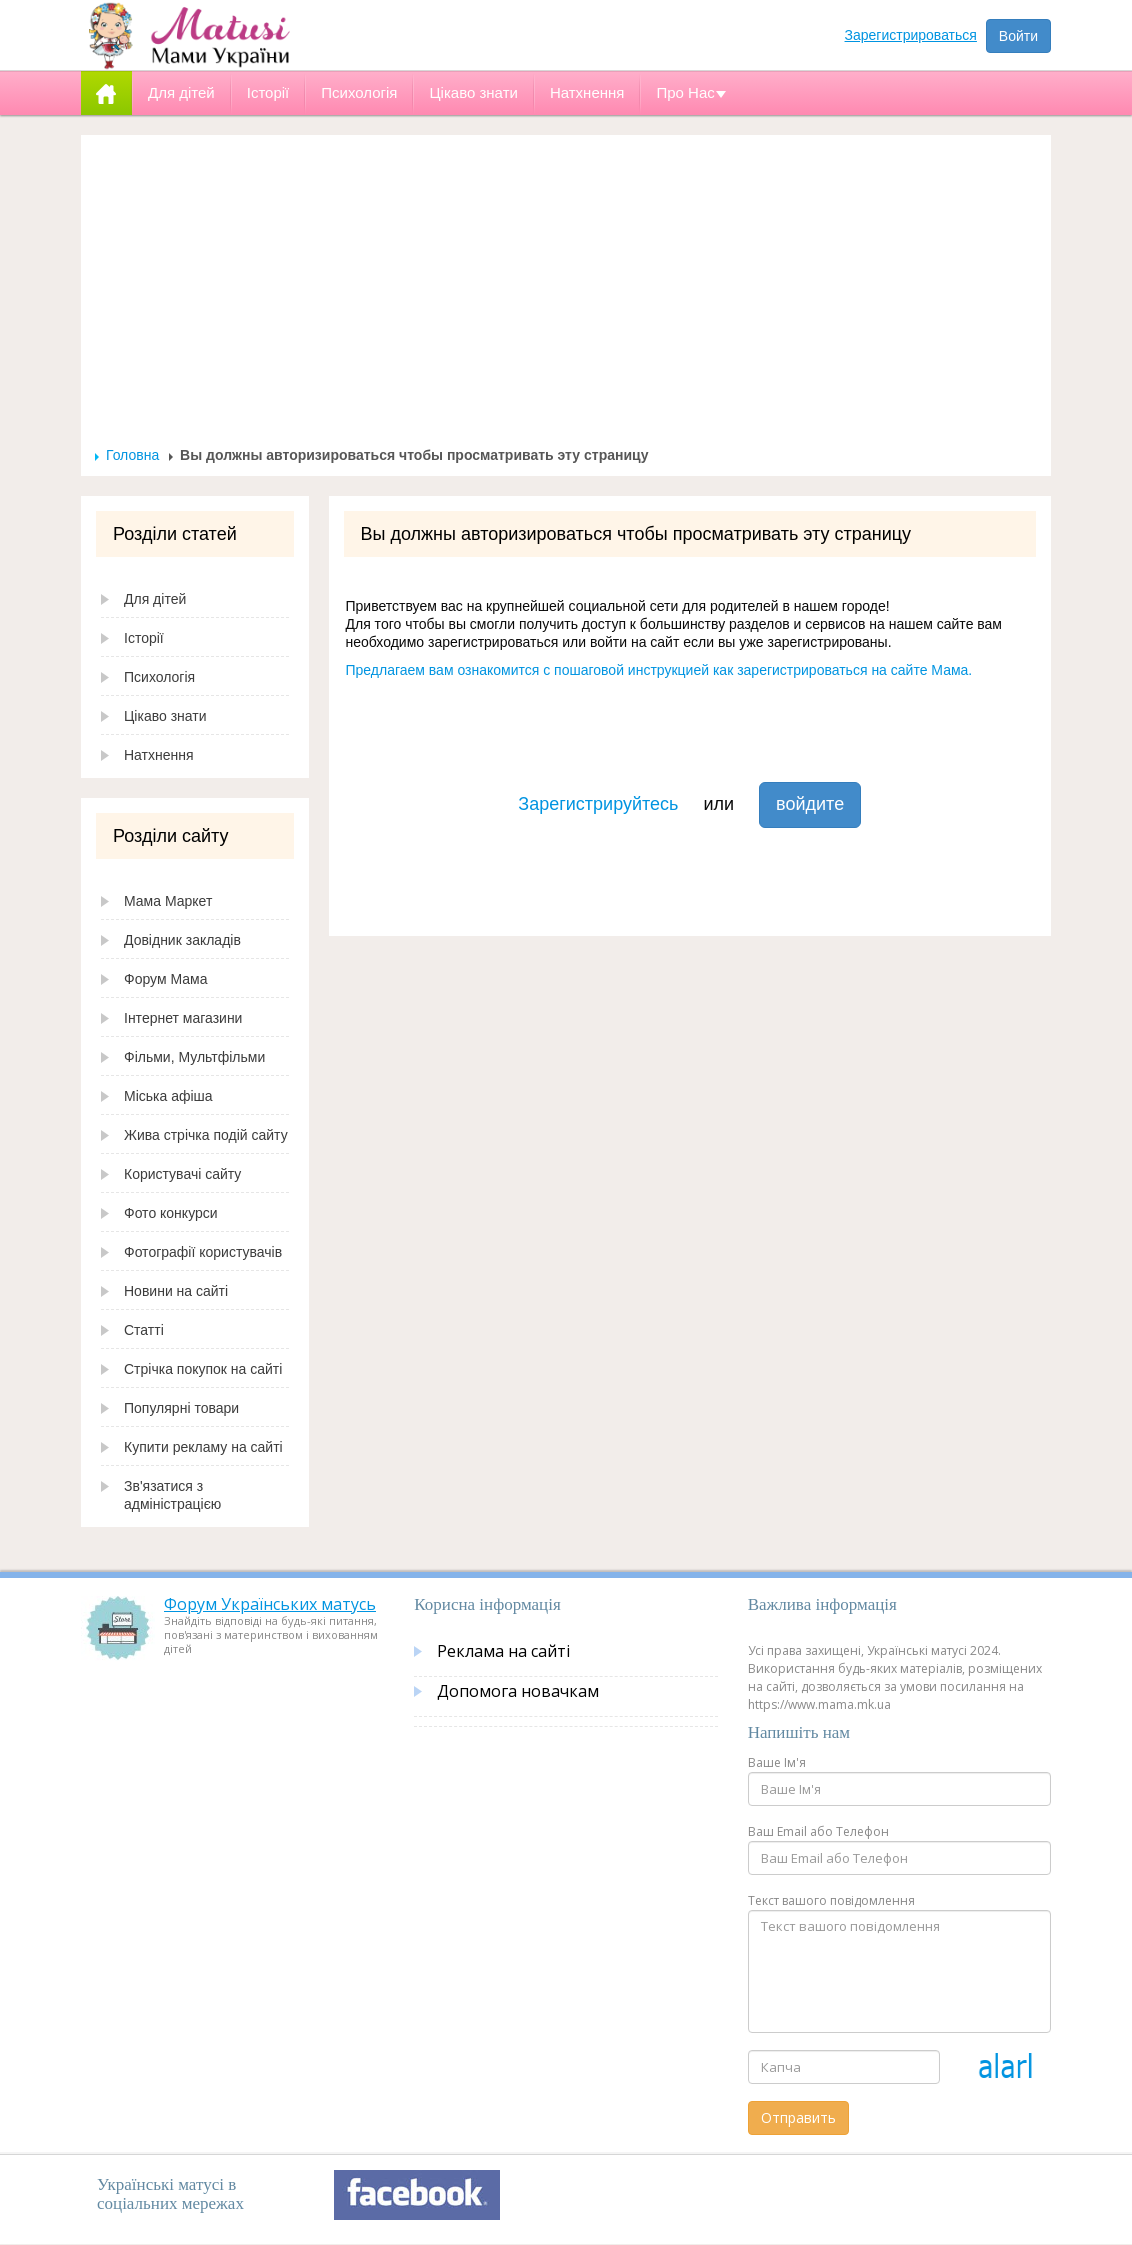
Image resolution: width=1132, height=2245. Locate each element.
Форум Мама (165, 979)
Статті (144, 1330)
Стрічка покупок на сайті (203, 1369)
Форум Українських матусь (270, 1604)
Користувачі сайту (182, 1174)
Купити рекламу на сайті (203, 1447)
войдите (810, 804)
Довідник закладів (182, 940)
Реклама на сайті (503, 1651)
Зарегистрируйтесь (598, 804)
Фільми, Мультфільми (194, 1057)
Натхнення (159, 755)
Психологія (159, 677)
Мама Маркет (168, 901)
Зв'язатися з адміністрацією (172, 1495)
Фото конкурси (171, 1213)
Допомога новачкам (518, 1691)
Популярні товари (181, 1408)
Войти (1018, 36)
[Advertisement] (566, 296)
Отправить (798, 2117)
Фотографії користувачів (203, 1252)
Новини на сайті (176, 1291)
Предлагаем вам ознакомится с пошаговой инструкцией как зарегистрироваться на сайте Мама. (659, 670)
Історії (144, 638)
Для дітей (155, 599)
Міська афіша (168, 1096)
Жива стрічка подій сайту (206, 1135)
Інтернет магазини (183, 1018)
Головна (132, 455)
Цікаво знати (165, 716)
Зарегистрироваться (911, 35)
